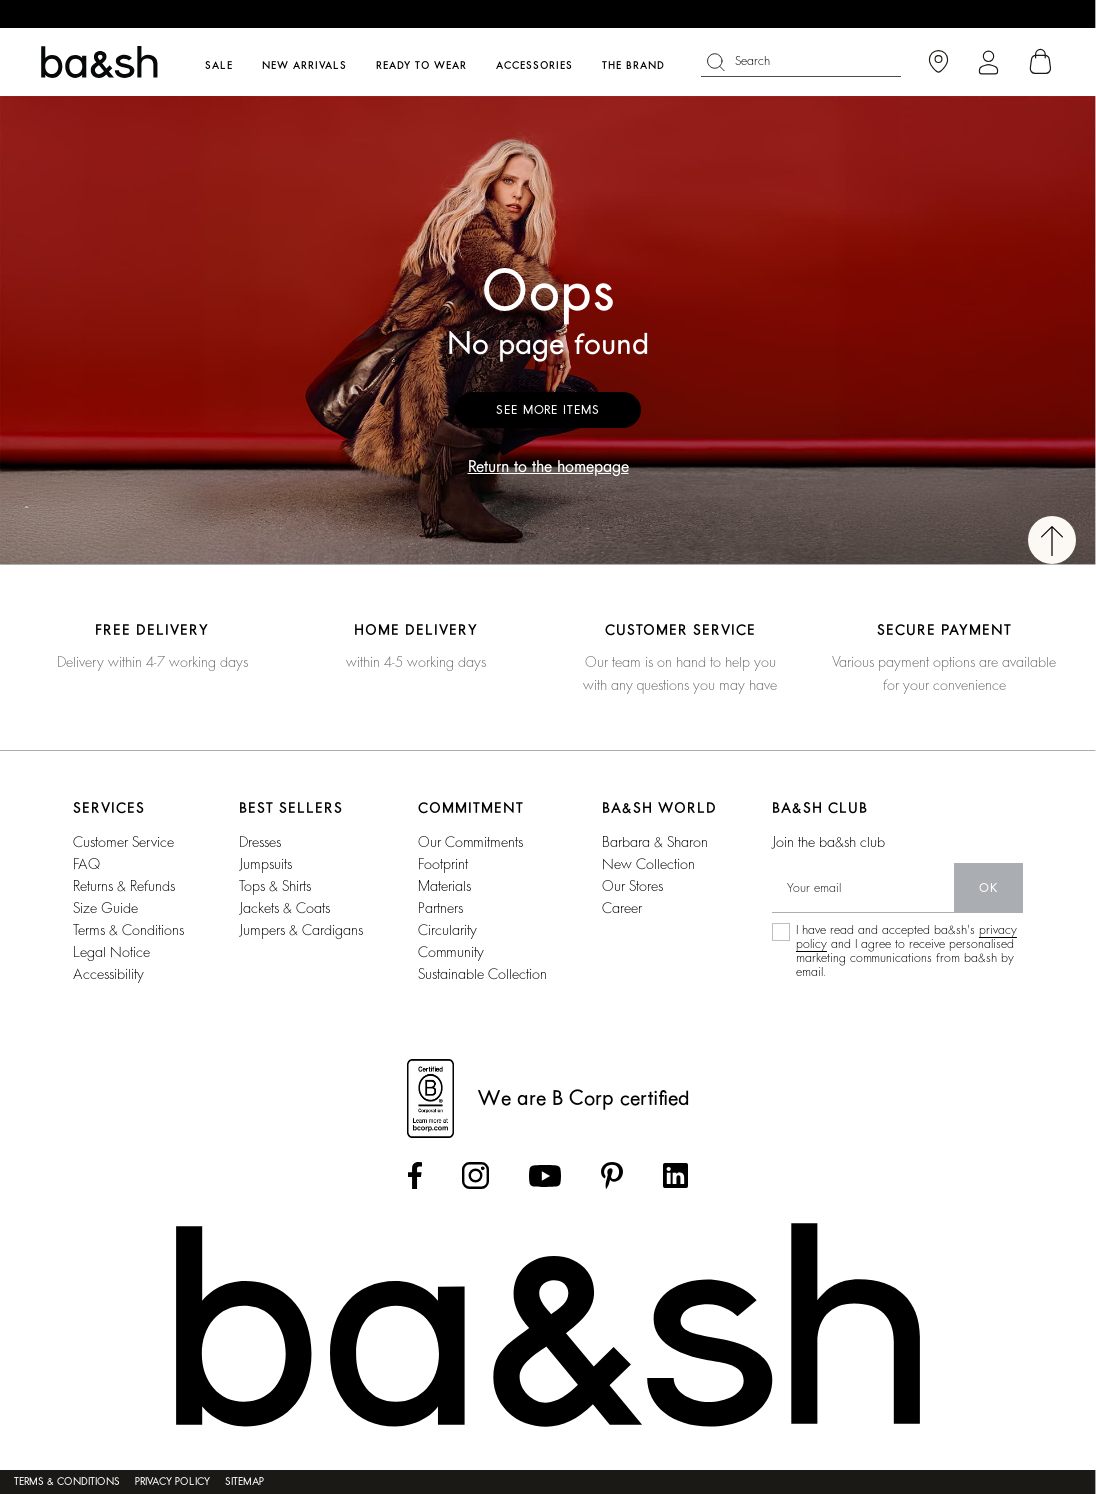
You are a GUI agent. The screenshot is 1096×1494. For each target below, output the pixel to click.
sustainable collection (482, 974)
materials (444, 886)
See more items (548, 410)
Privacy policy (172, 1482)
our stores (632, 886)
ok (988, 888)
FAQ (86, 864)
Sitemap (244, 1482)
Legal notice (111, 952)
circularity (447, 930)
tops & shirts (275, 886)
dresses (260, 842)
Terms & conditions (128, 930)
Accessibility (108, 974)
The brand (633, 66)
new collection (648, 864)
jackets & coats (284, 908)
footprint (443, 864)
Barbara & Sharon (655, 842)
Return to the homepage (548, 467)
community (451, 952)
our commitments (470, 842)
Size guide (105, 908)
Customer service (123, 842)
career (622, 908)
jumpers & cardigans (301, 930)
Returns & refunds (124, 886)
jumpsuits (265, 864)
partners (440, 908)
